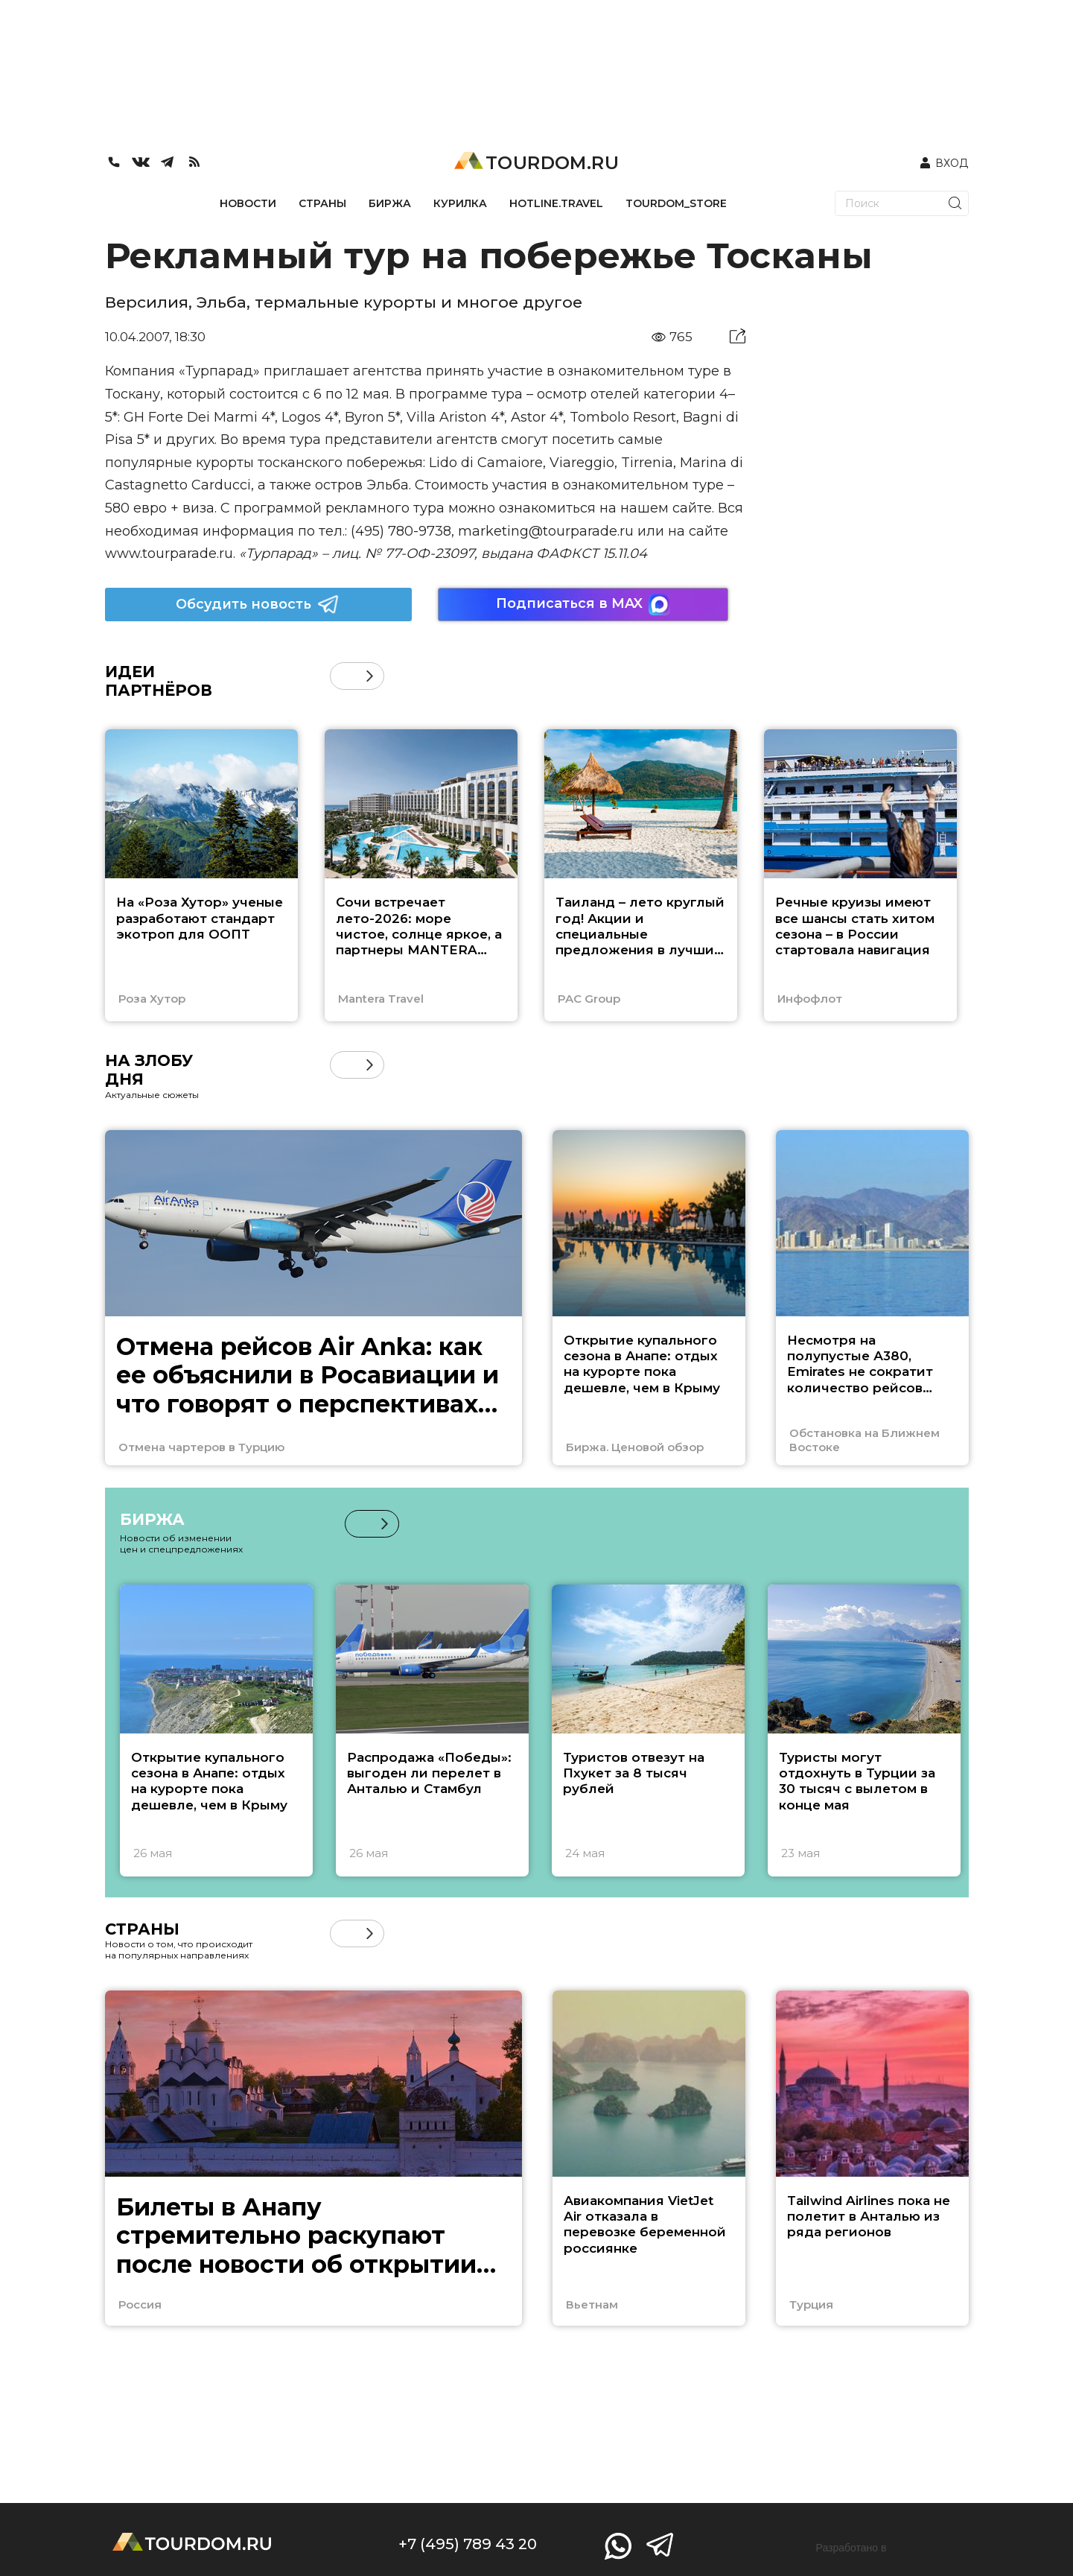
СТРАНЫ (322, 203)
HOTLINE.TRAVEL (556, 203)
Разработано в (851, 2548)
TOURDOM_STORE (676, 203)
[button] (369, 676)
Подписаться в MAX (583, 604)
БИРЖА (390, 203)
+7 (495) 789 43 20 (467, 2544)
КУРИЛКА (460, 203)
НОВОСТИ (248, 203)
